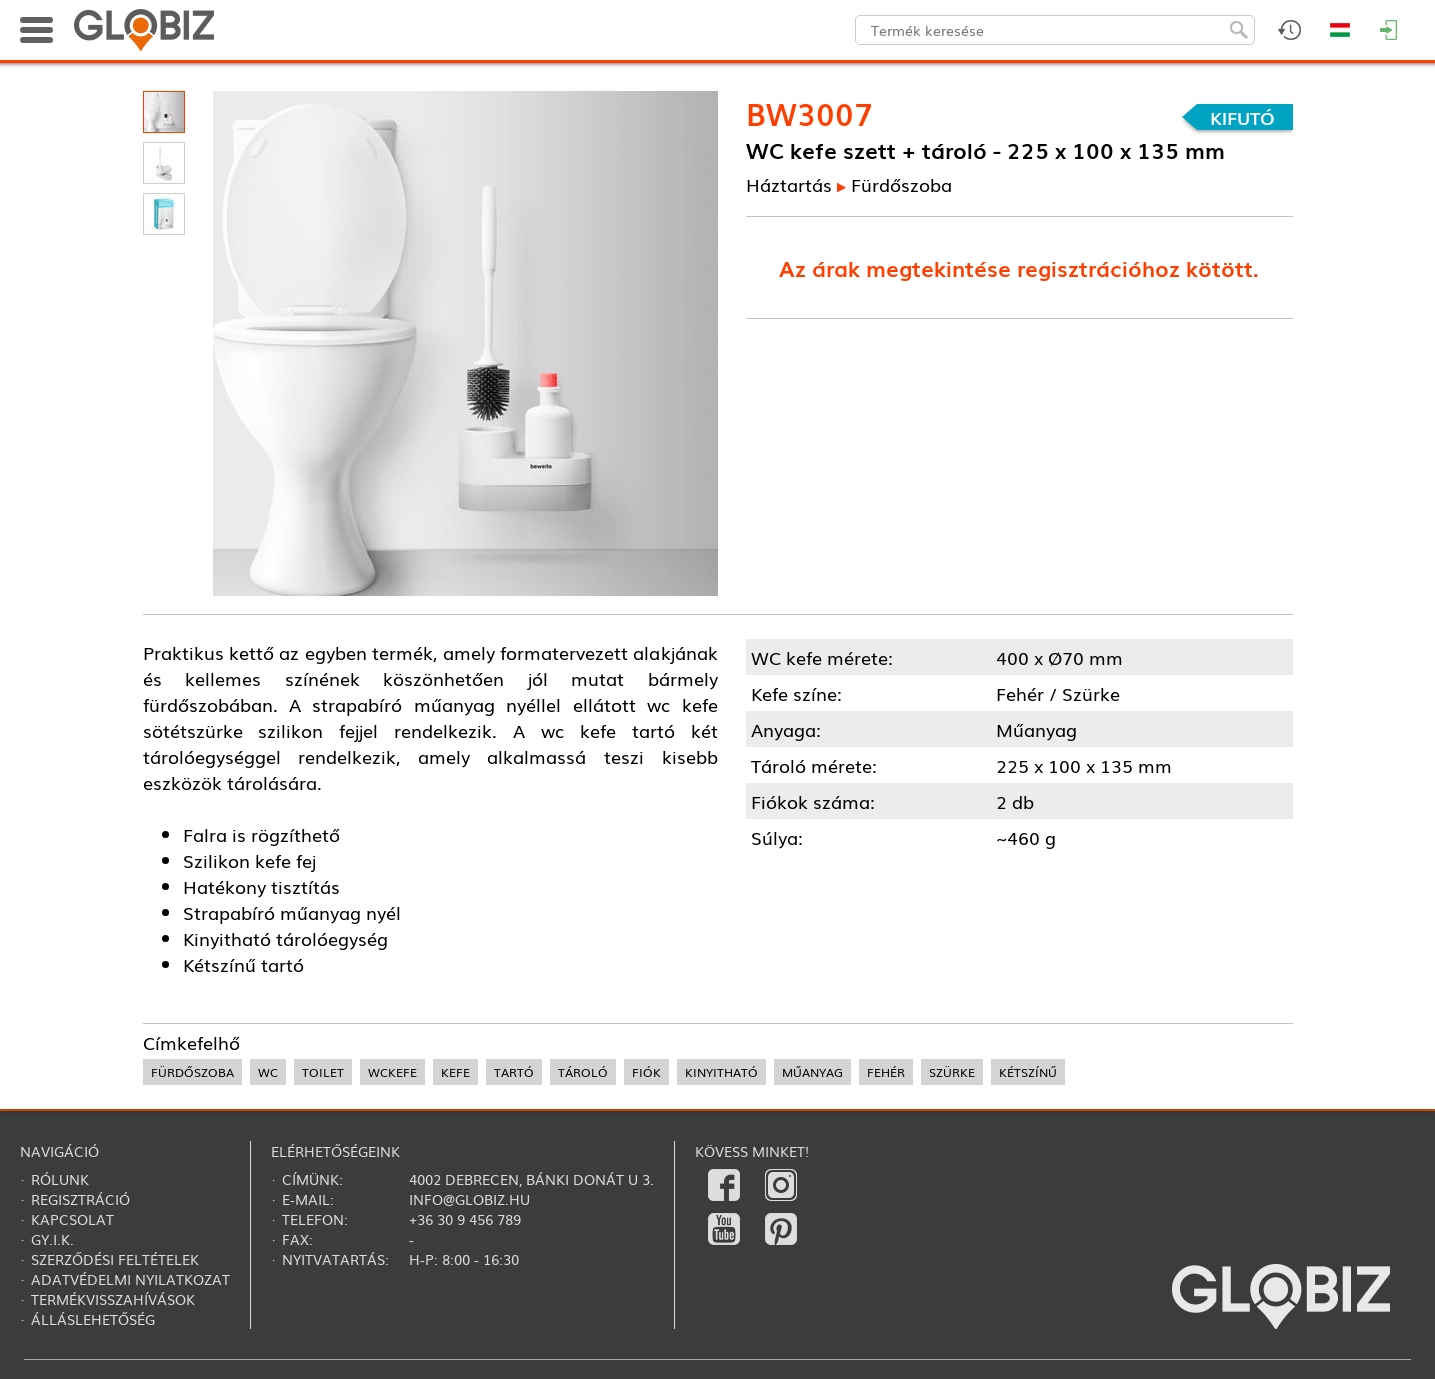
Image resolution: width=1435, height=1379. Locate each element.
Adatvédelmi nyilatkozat (130, 1279)
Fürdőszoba (901, 184)
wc (268, 1072)
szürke (952, 1072)
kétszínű (1028, 1072)
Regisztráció (80, 1199)
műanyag (812, 1072)
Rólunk (60, 1179)
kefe (455, 1072)
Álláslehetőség (93, 1319)
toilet (323, 1072)
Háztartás (789, 184)
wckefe (392, 1072)
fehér (886, 1072)
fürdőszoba (192, 1072)
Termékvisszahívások (113, 1299)
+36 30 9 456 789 (465, 1219)
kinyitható (721, 1072)
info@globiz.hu (469, 1199)
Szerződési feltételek (115, 1259)
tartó (514, 1072)
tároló (583, 1072)
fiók (646, 1072)
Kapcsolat (72, 1219)
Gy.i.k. (52, 1239)
